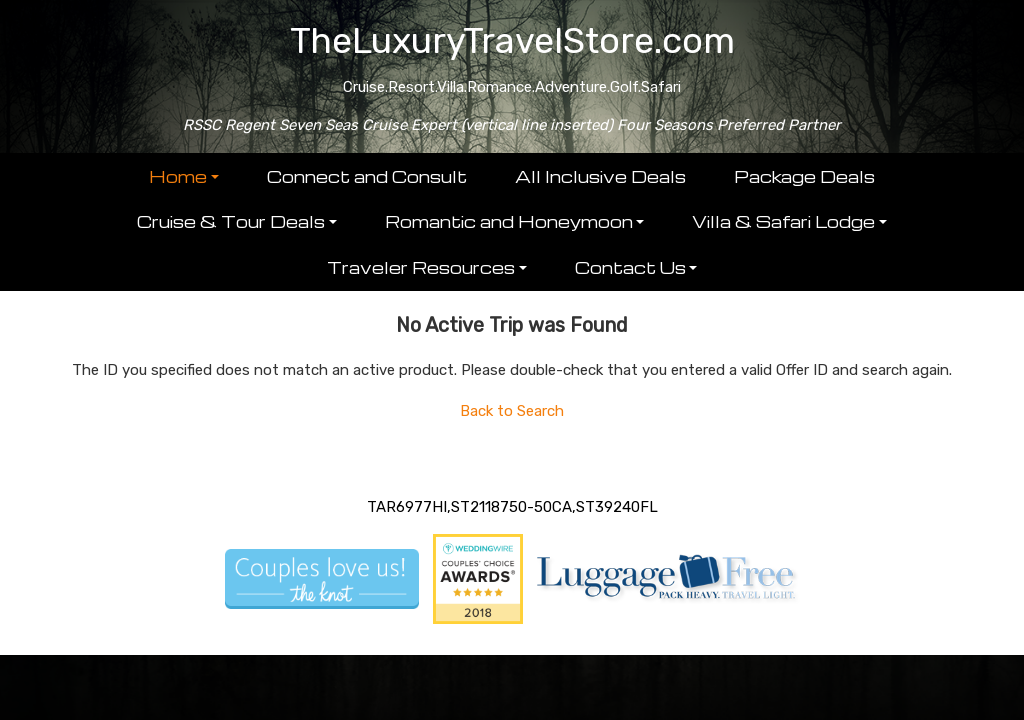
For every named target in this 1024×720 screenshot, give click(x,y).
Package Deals (804, 176)
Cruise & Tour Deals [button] (231, 221)
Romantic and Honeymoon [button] (509, 221)
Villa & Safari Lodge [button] (783, 221)
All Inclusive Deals (600, 176)
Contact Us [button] (630, 267)
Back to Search (512, 411)
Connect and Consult (367, 176)
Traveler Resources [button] (421, 267)
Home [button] (178, 176)
